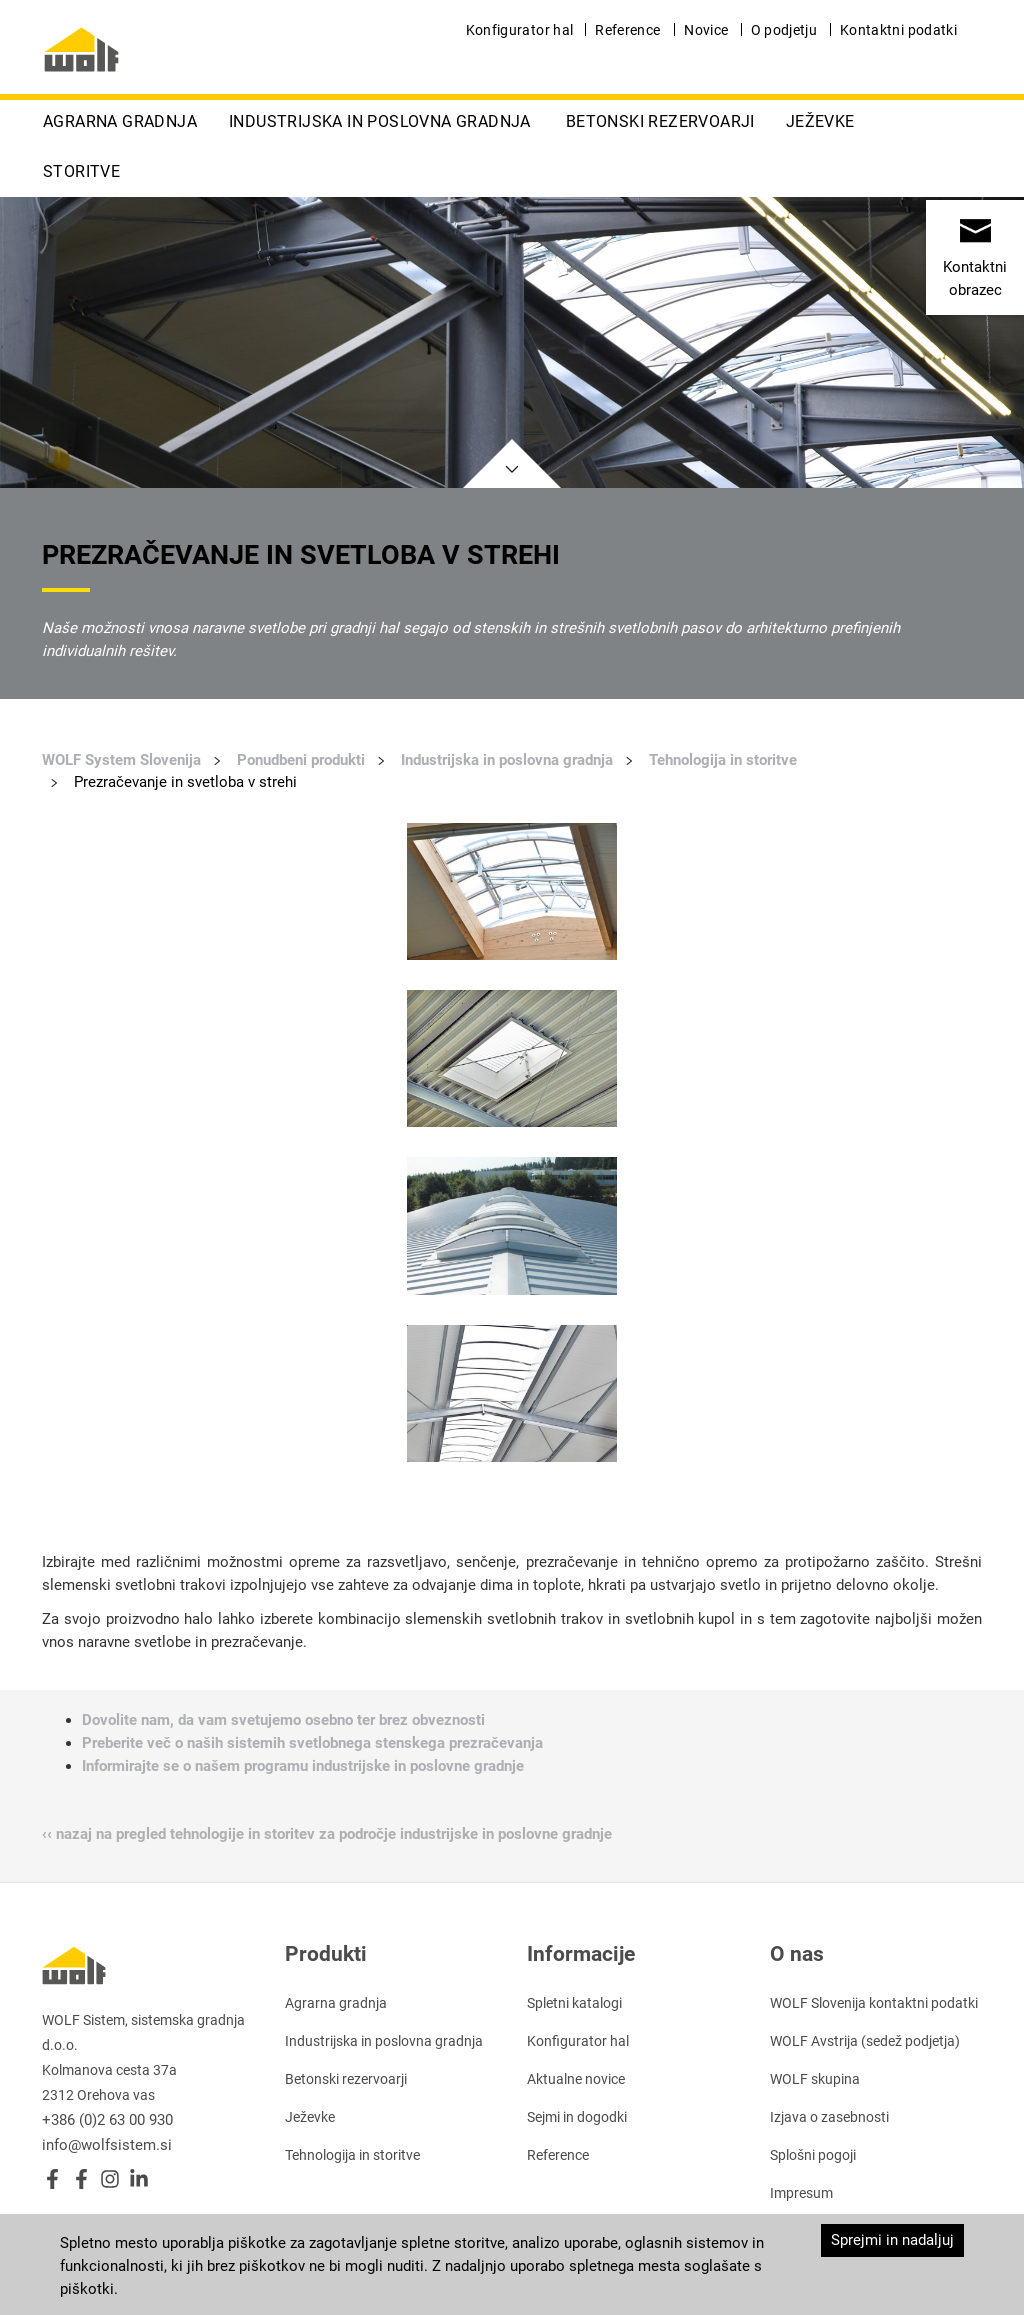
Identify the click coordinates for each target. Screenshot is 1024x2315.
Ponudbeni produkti (301, 760)
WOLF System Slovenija (121, 760)
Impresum (801, 2193)
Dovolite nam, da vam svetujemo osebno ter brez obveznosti (283, 1720)
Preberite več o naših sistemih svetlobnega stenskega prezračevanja (312, 1743)
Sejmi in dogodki (577, 2117)
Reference (627, 30)
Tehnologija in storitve (723, 760)
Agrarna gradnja (120, 121)
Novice (706, 30)
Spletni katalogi (574, 2003)
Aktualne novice (576, 2079)
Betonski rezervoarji (660, 121)
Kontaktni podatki (898, 30)
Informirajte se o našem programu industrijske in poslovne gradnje (303, 1766)
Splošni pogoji (813, 2155)
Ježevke (820, 121)
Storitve (81, 171)
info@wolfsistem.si (107, 2145)
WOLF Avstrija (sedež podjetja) (865, 2041)
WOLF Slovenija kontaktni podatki (874, 2003)
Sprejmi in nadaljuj (892, 2240)
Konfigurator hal (520, 30)
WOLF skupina (815, 2079)
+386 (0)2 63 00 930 (107, 2120)
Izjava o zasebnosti (829, 2117)
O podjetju (784, 30)
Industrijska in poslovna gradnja (380, 121)
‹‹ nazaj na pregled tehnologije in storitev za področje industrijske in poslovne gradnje (327, 1834)
